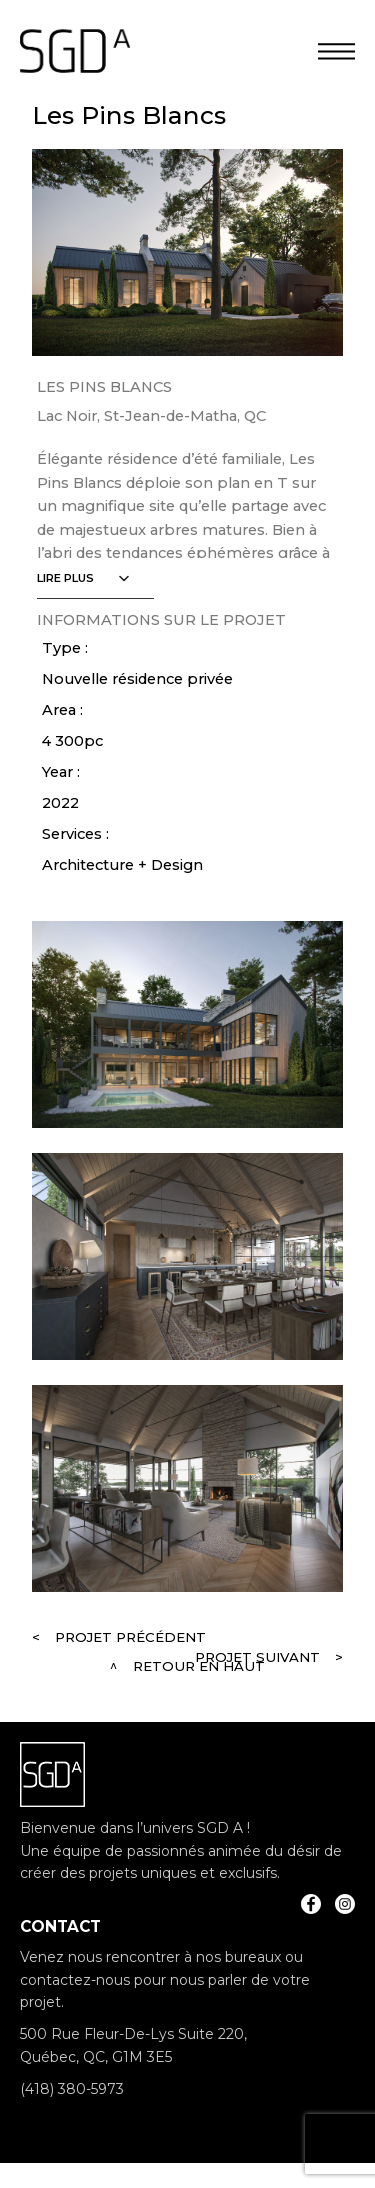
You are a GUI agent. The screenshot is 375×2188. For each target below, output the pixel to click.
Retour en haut (199, 1666)
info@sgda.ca (67, 2122)
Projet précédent (130, 1637)
